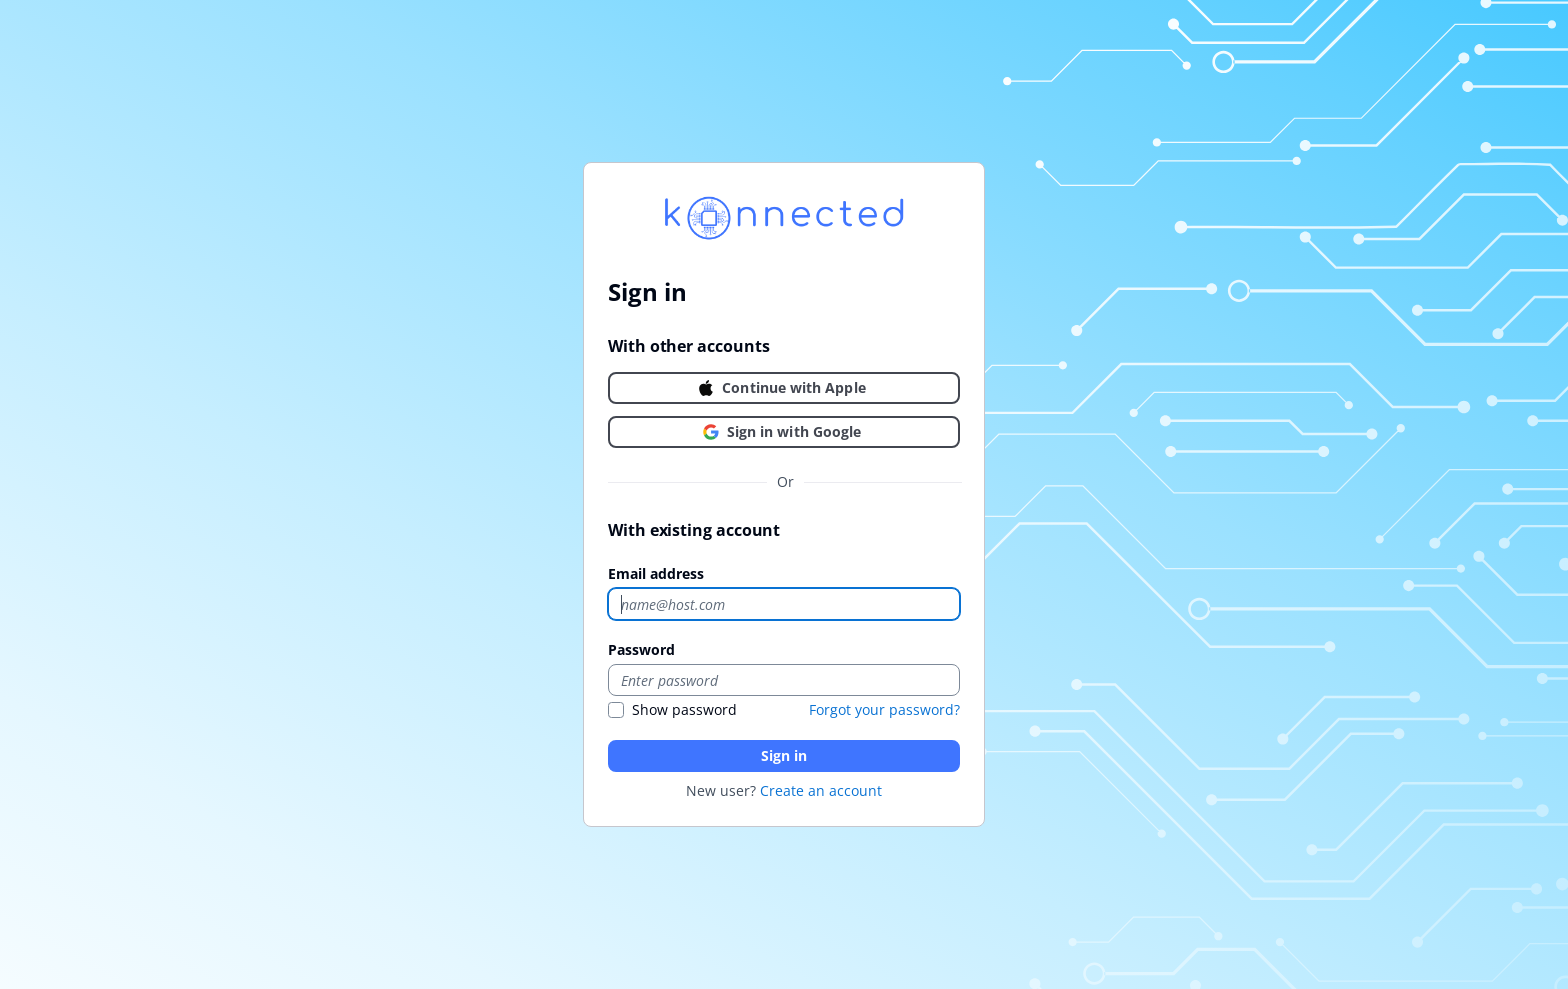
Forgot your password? (884, 709)
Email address (656, 573)
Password (641, 649)
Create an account (821, 790)
